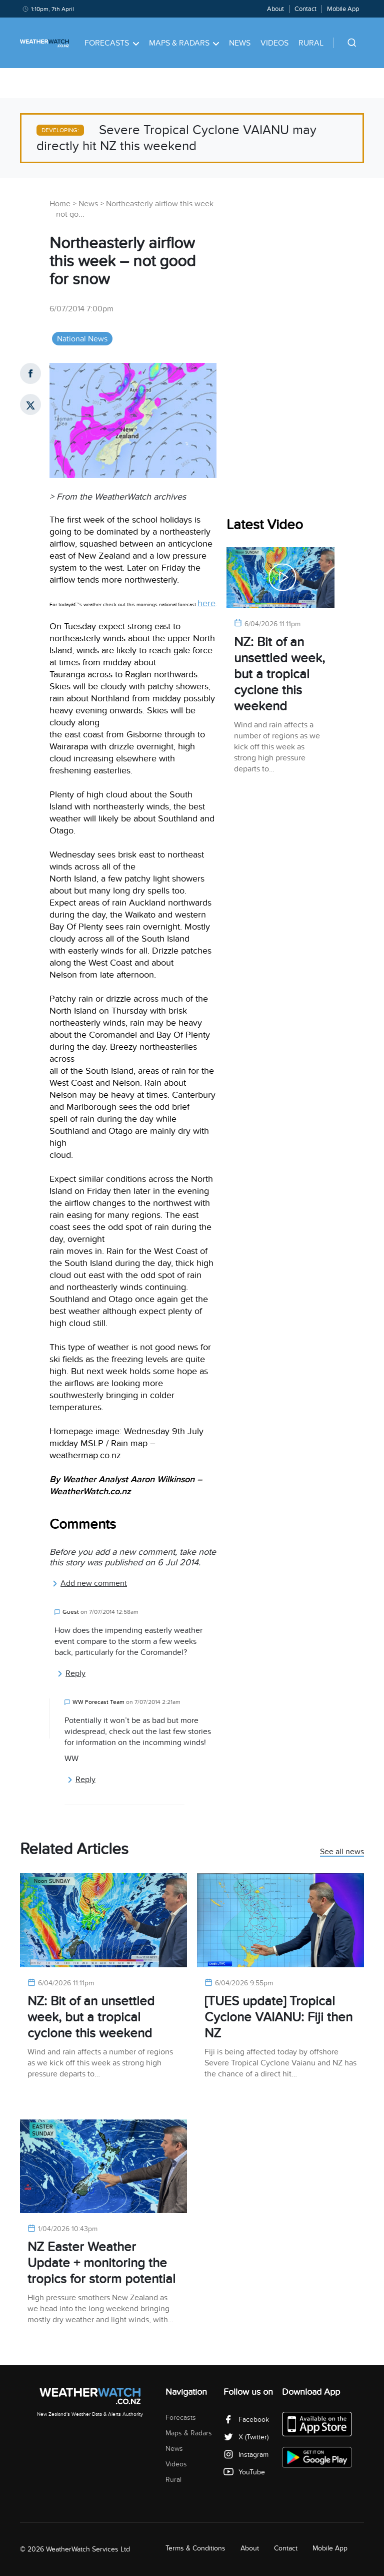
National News (82, 339)
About (275, 9)
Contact (305, 9)
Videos (274, 43)
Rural (311, 43)
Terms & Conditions (196, 2548)
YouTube (244, 2472)
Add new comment (89, 1583)
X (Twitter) (246, 2437)
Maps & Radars (184, 43)
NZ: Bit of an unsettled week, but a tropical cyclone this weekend (279, 674)
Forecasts (111, 43)
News (239, 43)
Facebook (246, 2419)
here (207, 603)
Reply (71, 1673)
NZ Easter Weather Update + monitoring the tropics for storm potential (102, 2263)
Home (60, 204)
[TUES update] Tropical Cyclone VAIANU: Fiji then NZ (278, 2017)
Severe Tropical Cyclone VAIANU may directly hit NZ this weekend (176, 138)
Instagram (246, 2454)
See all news (342, 1852)
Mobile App (343, 9)
